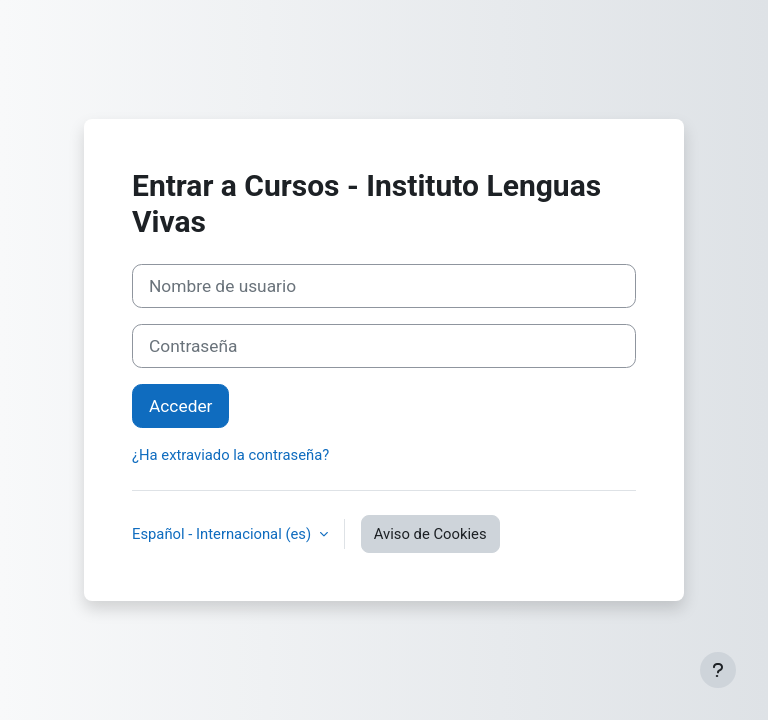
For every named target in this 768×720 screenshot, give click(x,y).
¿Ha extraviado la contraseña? (230, 455)
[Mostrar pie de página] (718, 670)
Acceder (180, 406)
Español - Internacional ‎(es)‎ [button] (223, 534)
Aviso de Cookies (430, 534)
